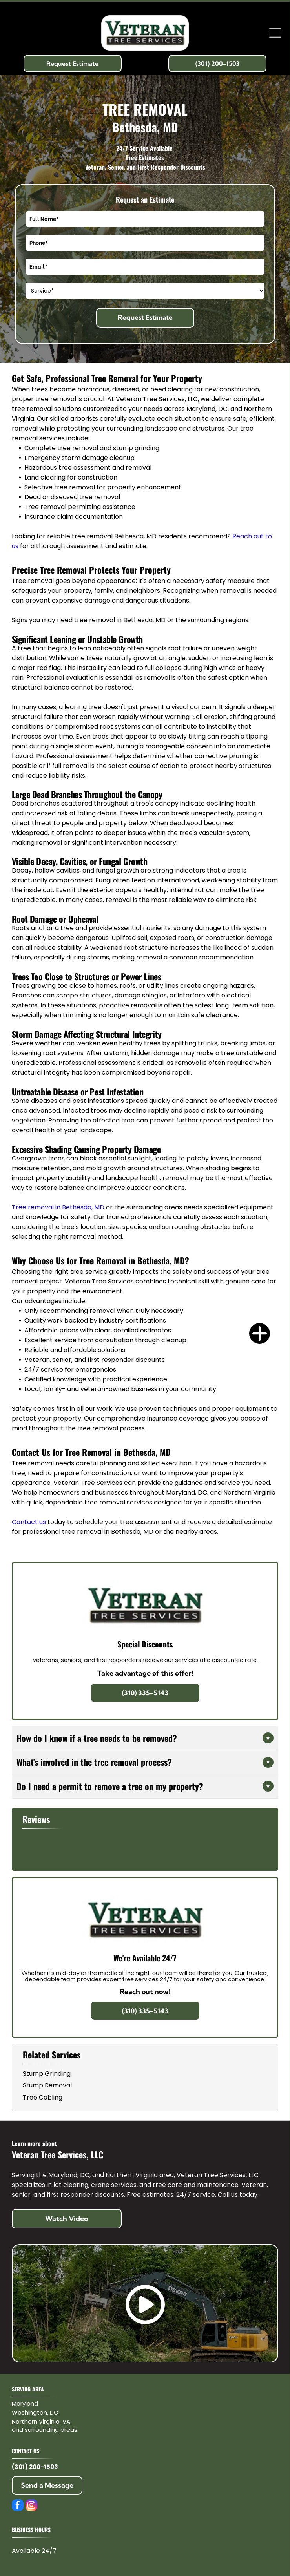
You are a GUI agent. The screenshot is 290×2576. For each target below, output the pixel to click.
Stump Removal (47, 2085)
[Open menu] (275, 33)
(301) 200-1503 (35, 2467)
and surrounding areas (44, 2430)
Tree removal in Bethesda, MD (58, 1207)
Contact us (29, 1521)
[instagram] (31, 2506)
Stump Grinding (47, 2073)
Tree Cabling (42, 2097)
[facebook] (18, 2506)
